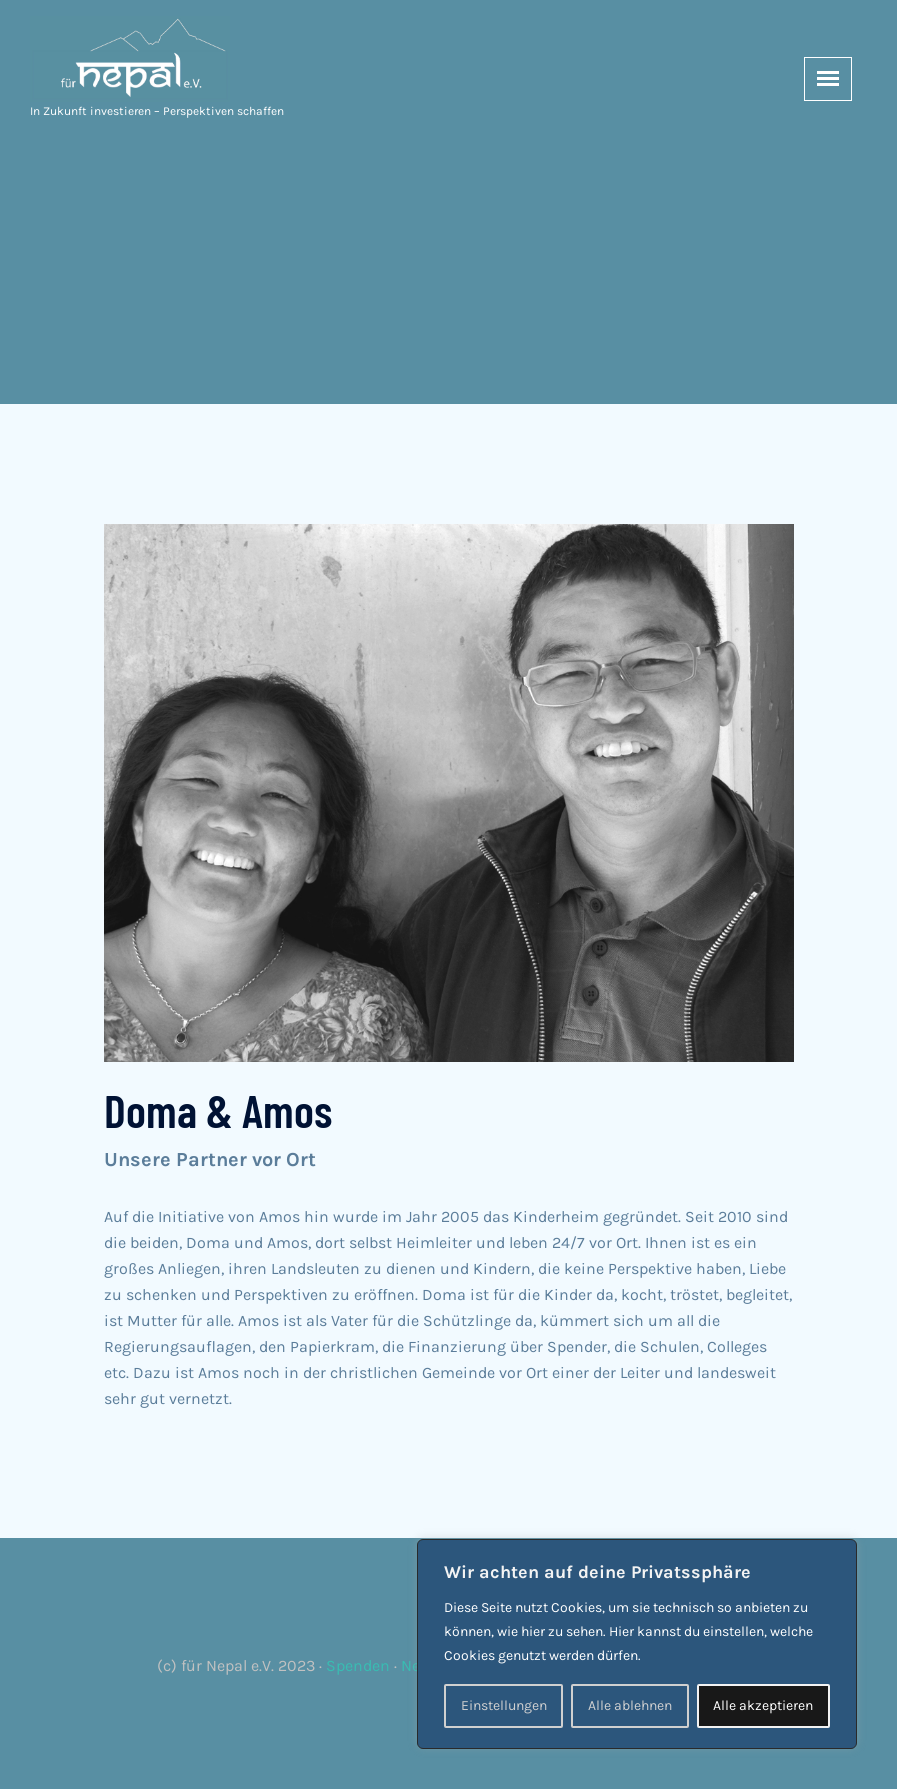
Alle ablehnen (630, 1705)
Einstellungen (504, 1705)
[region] (637, 1644)
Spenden (358, 1665)
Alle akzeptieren (763, 1705)
